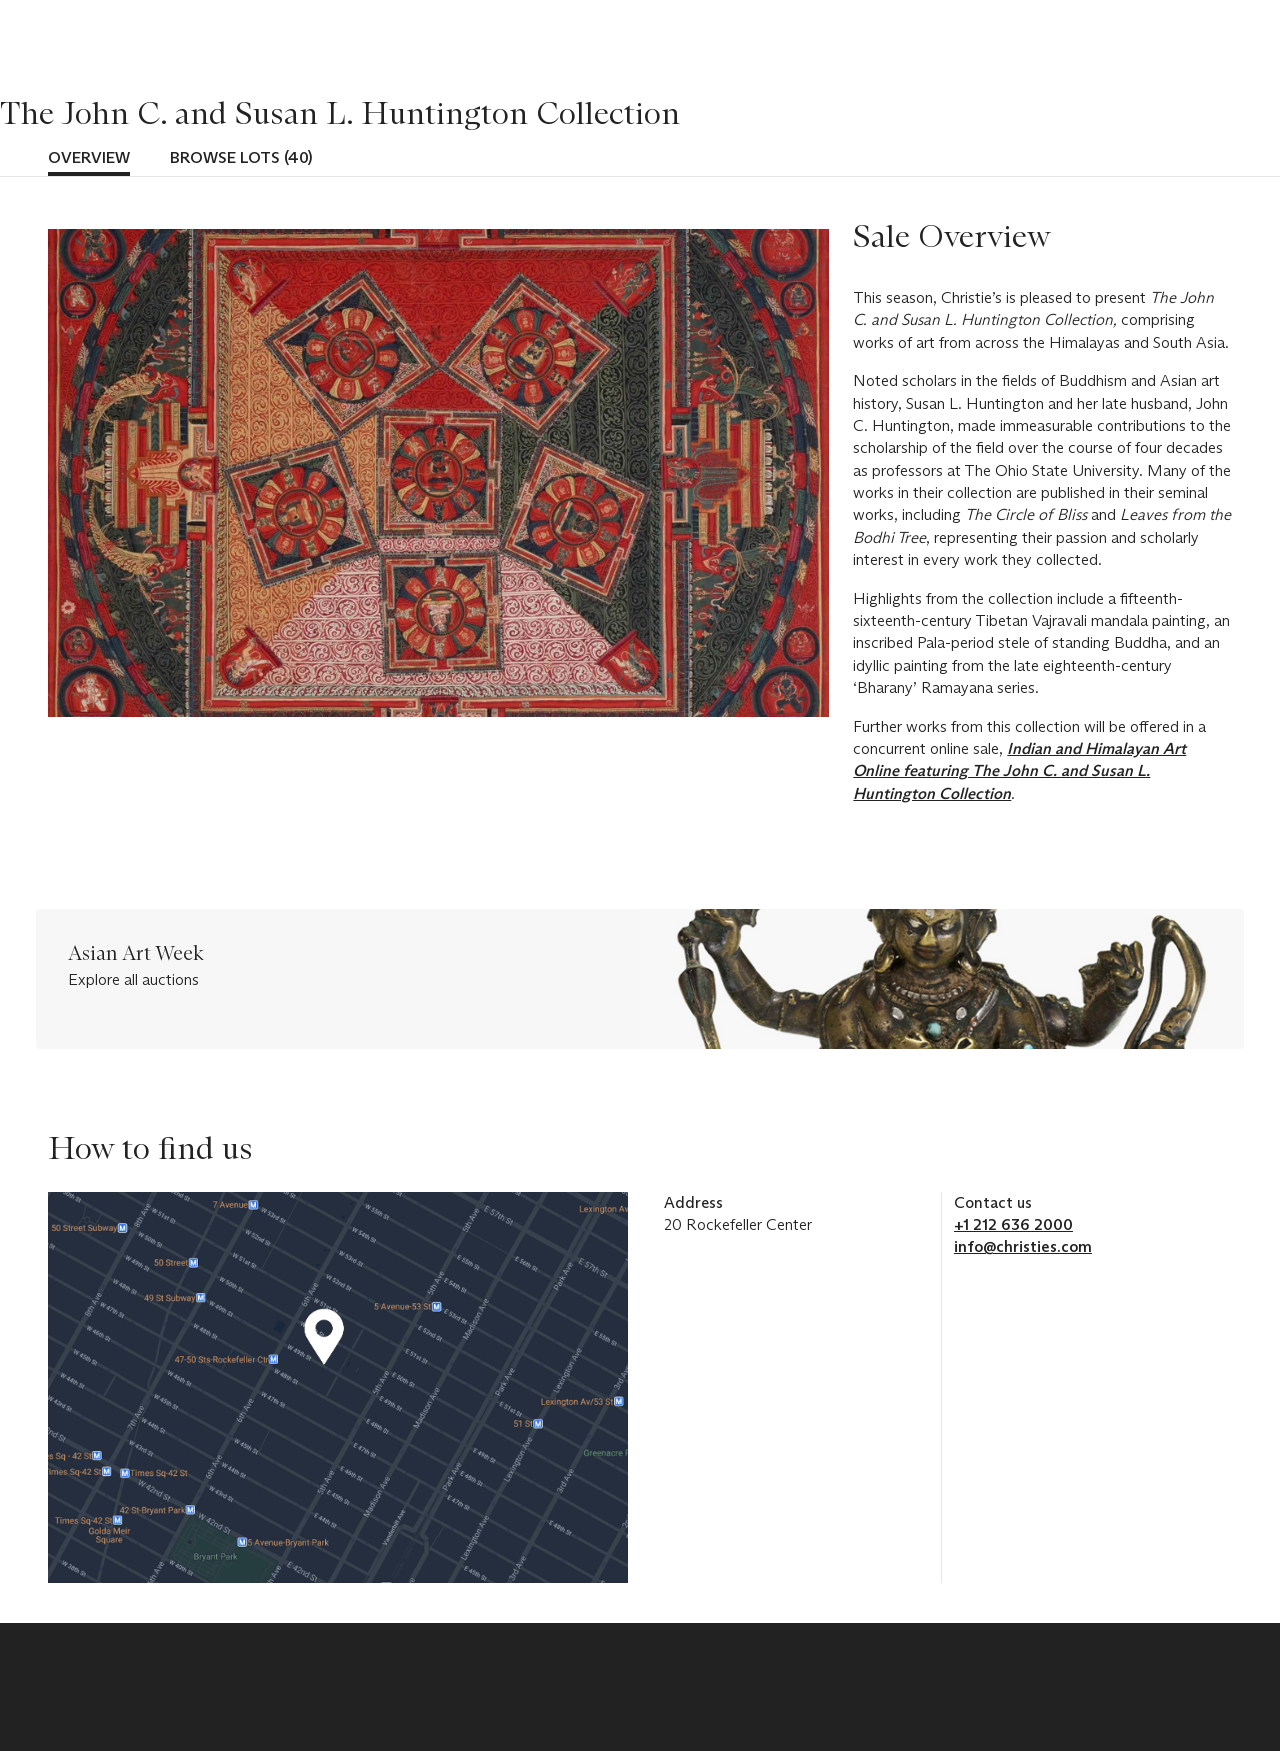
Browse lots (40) (241, 157)
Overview (89, 157)
